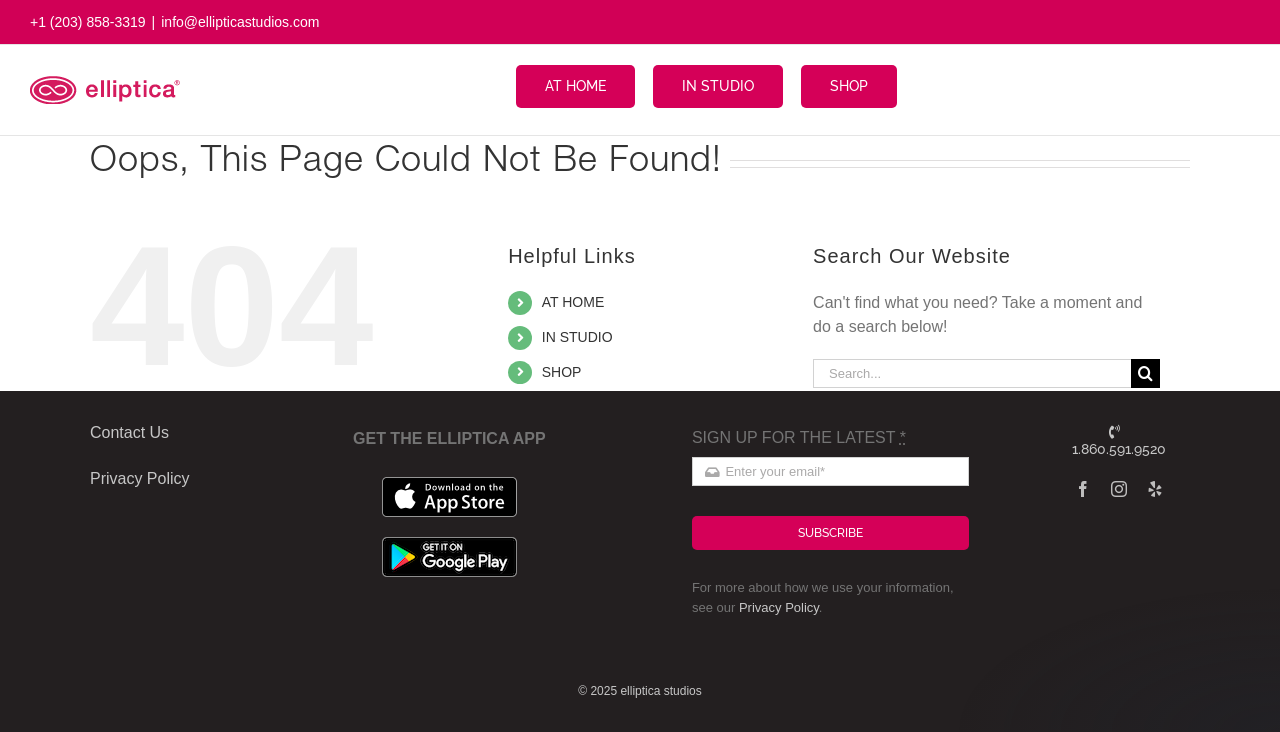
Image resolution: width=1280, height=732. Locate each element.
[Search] (1145, 373)
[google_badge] (449, 544)
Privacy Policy (779, 607)
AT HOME (573, 302)
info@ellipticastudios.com (240, 22)
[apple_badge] (449, 484)
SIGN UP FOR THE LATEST (799, 437)
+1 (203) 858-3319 (88, 22)
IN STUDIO (577, 337)
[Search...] (972, 373)
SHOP (562, 372)
